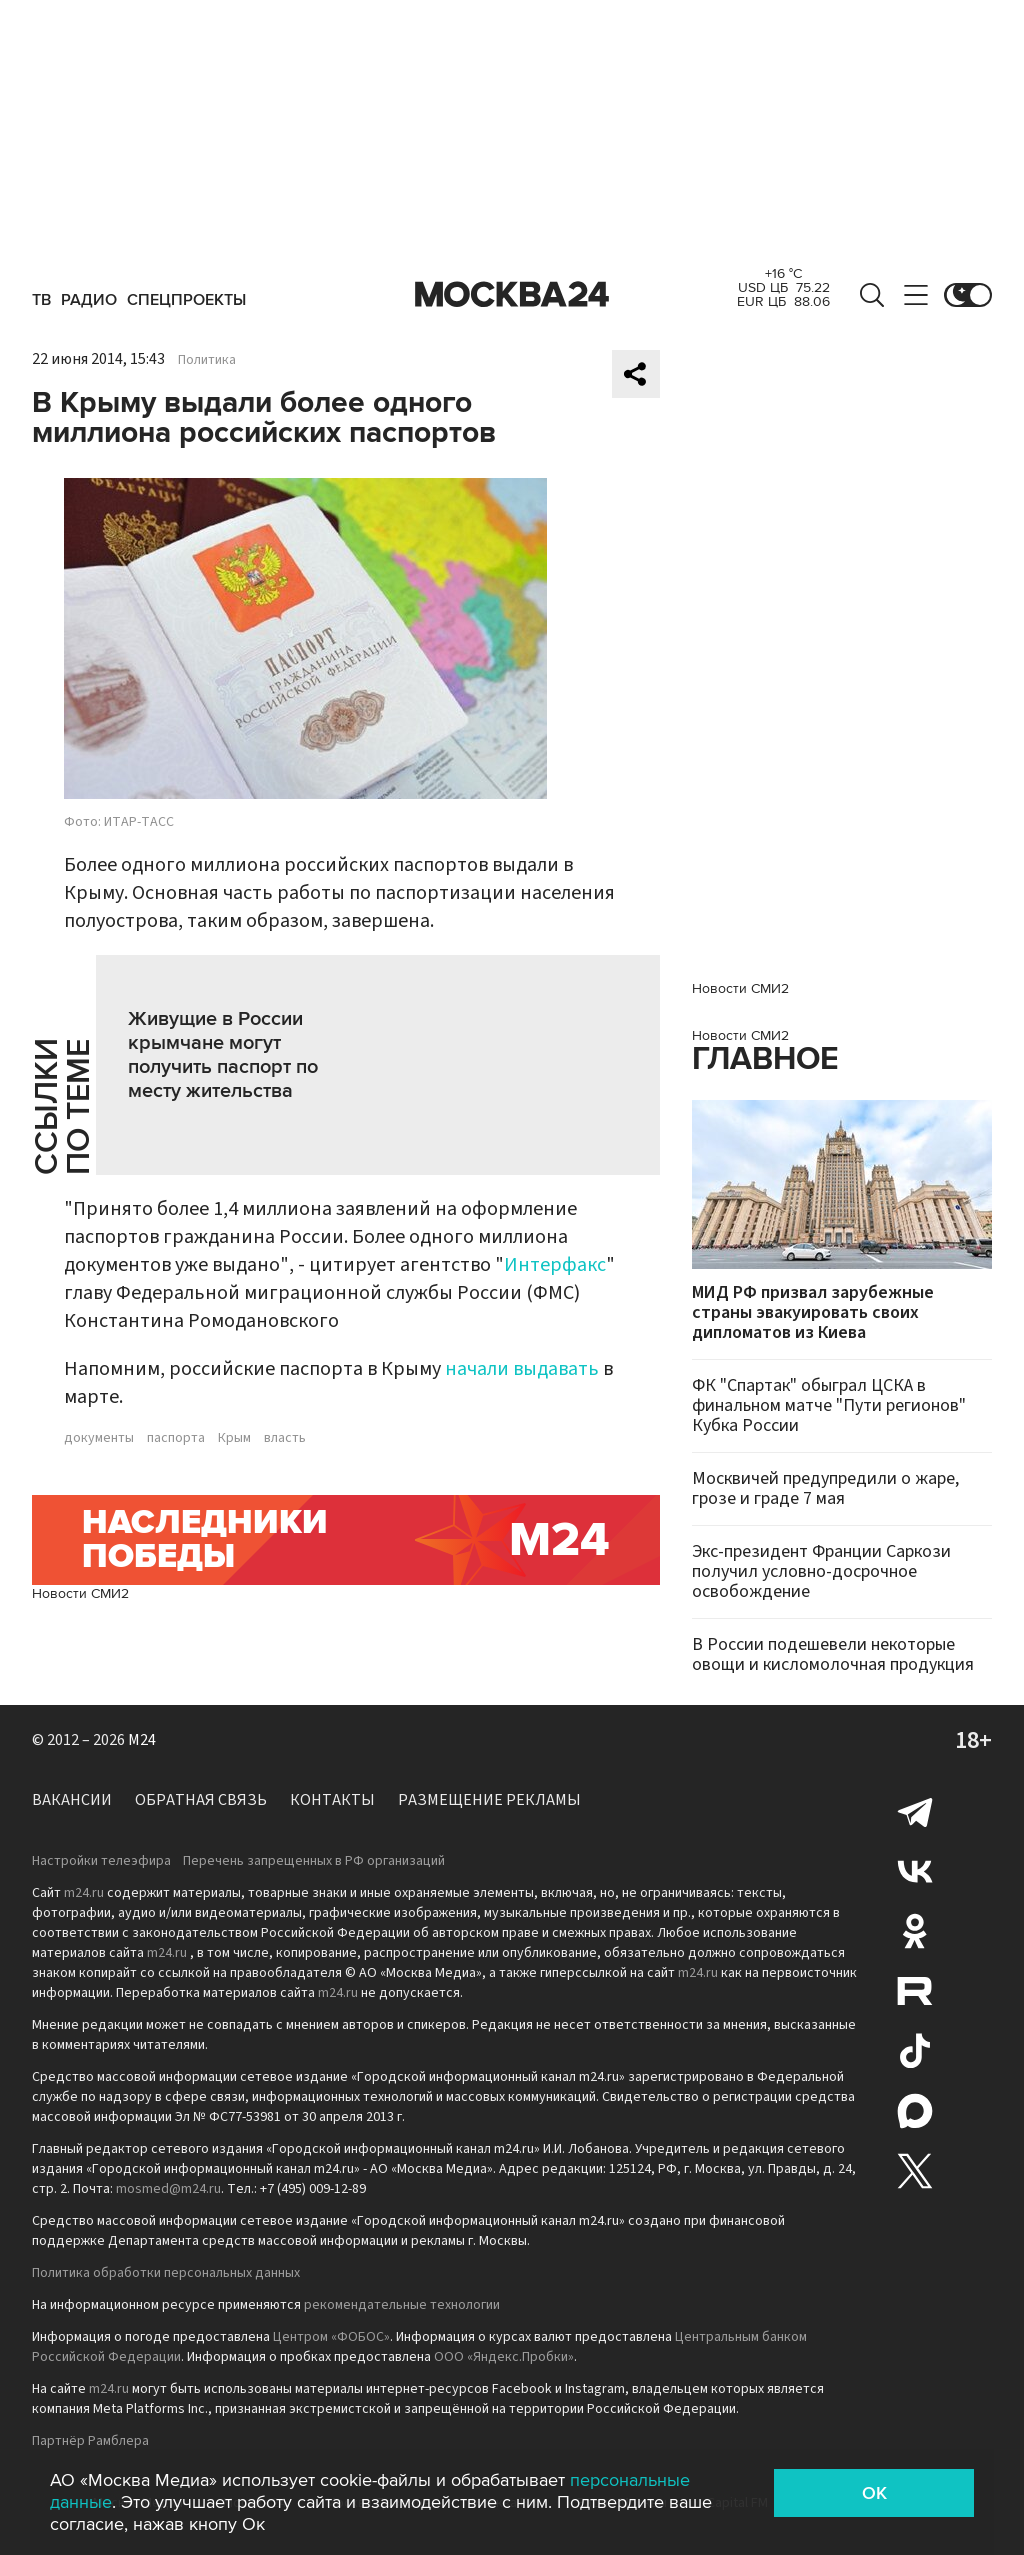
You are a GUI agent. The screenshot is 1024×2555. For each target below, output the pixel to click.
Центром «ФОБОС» (331, 2337)
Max (915, 2111)
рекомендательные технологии (402, 2305)
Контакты (332, 1800)
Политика (207, 360)
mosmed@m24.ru (168, 2189)
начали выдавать (522, 1369)
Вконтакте (915, 1871)
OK (874, 2493)
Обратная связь (201, 1800)
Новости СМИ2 (80, 1593)
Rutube (915, 1991)
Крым (234, 1438)
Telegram (915, 1811)
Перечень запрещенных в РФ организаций (314, 1861)
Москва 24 (512, 295)
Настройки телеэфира (101, 1861)
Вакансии (72, 1800)
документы (99, 1438)
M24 (142, 1740)
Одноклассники (915, 1931)
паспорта (176, 1438)
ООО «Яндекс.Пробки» (504, 2357)
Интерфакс (555, 1265)
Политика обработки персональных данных (166, 2273)
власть (285, 1438)
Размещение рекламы (489, 1800)
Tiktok (915, 2051)
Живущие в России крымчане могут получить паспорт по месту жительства (223, 1055)
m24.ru (84, 1893)
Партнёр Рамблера (90, 2441)
